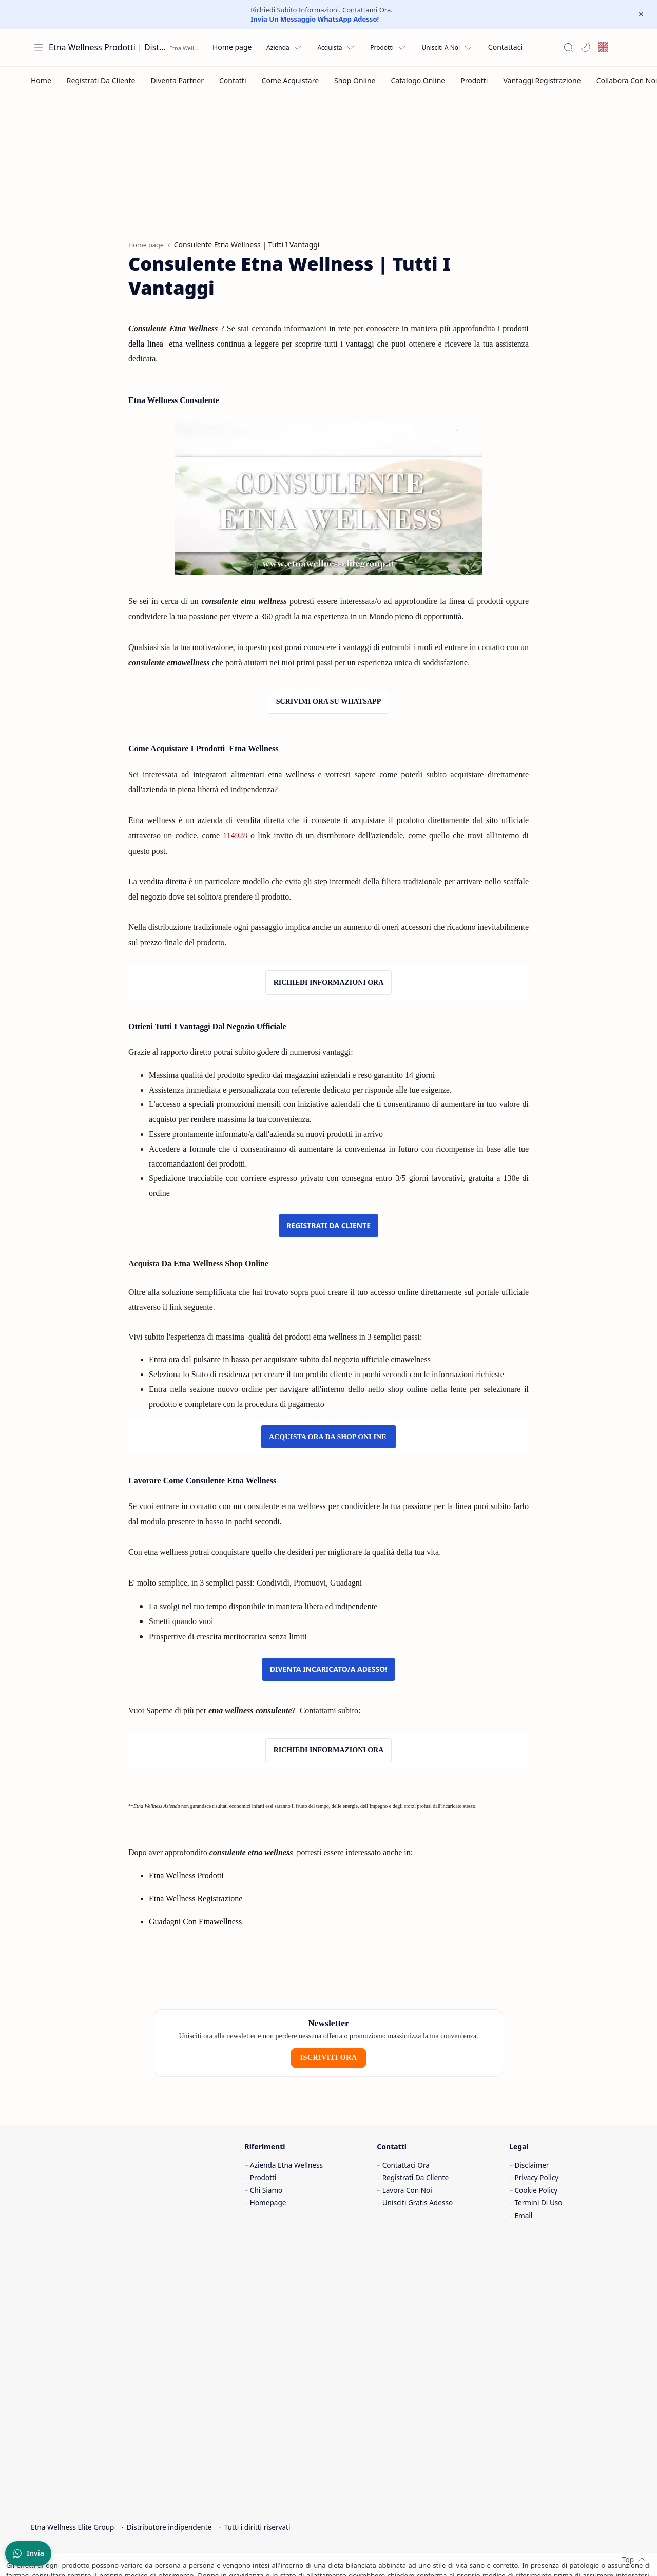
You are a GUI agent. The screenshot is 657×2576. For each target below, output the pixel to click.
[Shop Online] (354, 80)
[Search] (568, 47)
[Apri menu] (38, 47)
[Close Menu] (641, 14)
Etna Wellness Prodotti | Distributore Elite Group (108, 47)
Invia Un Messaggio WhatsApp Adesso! (314, 19)
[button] (585, 47)
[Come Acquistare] (290, 80)
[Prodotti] (474, 80)
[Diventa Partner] (177, 80)
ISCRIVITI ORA (328, 1970)
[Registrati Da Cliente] (101, 80)
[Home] (41, 80)
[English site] (603, 47)
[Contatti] (232, 80)
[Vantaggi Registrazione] (542, 80)
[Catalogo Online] (418, 80)
